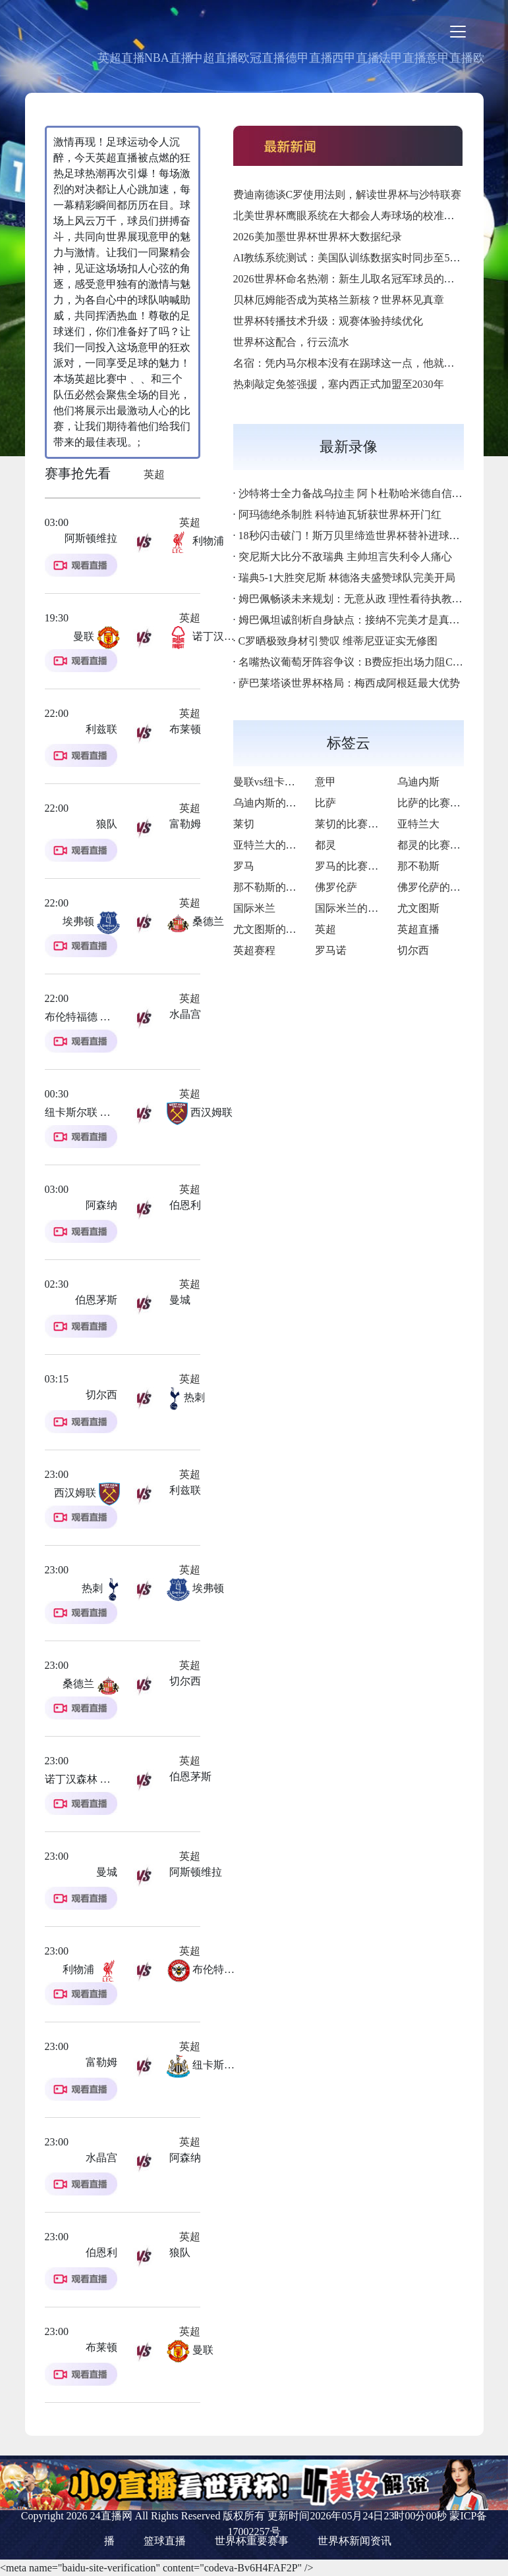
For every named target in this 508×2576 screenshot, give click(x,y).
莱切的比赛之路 (352, 823)
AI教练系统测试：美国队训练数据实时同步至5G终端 (355, 257)
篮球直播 (165, 2540)
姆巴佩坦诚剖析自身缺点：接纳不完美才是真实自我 (360, 619)
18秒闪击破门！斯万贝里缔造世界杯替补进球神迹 (354, 535)
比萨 (325, 802)
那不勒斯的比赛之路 (280, 887)
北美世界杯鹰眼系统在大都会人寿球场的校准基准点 (354, 215)
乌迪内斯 (418, 781)
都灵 (325, 845)
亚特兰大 (418, 823)
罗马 (243, 866)
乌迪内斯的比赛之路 (280, 802)
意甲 (325, 781)
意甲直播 (449, 58)
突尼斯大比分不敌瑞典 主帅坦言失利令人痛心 (345, 556)
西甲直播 (356, 58)
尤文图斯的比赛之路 (280, 929)
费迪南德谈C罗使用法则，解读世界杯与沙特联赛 (347, 194)
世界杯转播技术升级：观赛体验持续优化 (328, 321)
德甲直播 (309, 58)
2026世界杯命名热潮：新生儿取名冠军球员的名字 (349, 278)
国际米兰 (254, 908)
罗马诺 (331, 950)
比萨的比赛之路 (434, 802)
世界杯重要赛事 (252, 2540)
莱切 (243, 823)
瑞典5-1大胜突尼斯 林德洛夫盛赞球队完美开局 (347, 577)
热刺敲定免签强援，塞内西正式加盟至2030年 (338, 384)
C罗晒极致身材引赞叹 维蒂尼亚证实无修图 (338, 640)
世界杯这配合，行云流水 (291, 342)
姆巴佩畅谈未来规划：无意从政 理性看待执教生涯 (356, 598)
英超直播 (121, 58)
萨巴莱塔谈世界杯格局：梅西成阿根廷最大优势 (349, 683)
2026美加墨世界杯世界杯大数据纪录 (317, 236)
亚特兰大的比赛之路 (280, 845)
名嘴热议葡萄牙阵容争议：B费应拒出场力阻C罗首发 (361, 662)
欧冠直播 (261, 58)
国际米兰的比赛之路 (362, 908)
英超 (154, 474)
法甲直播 (402, 58)
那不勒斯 (418, 866)
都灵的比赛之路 (434, 845)
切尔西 (413, 950)
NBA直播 (168, 58)
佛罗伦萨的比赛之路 (444, 887)
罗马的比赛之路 (352, 866)
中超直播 (215, 58)
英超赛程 (254, 950)
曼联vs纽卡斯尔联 (274, 781)
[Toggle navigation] (458, 31)
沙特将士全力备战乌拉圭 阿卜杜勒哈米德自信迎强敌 (361, 493)
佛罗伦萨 (336, 887)
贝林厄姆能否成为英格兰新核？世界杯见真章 (338, 299)
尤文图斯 (418, 908)
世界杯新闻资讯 (354, 2540)
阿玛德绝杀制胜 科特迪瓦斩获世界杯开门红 (340, 514)
